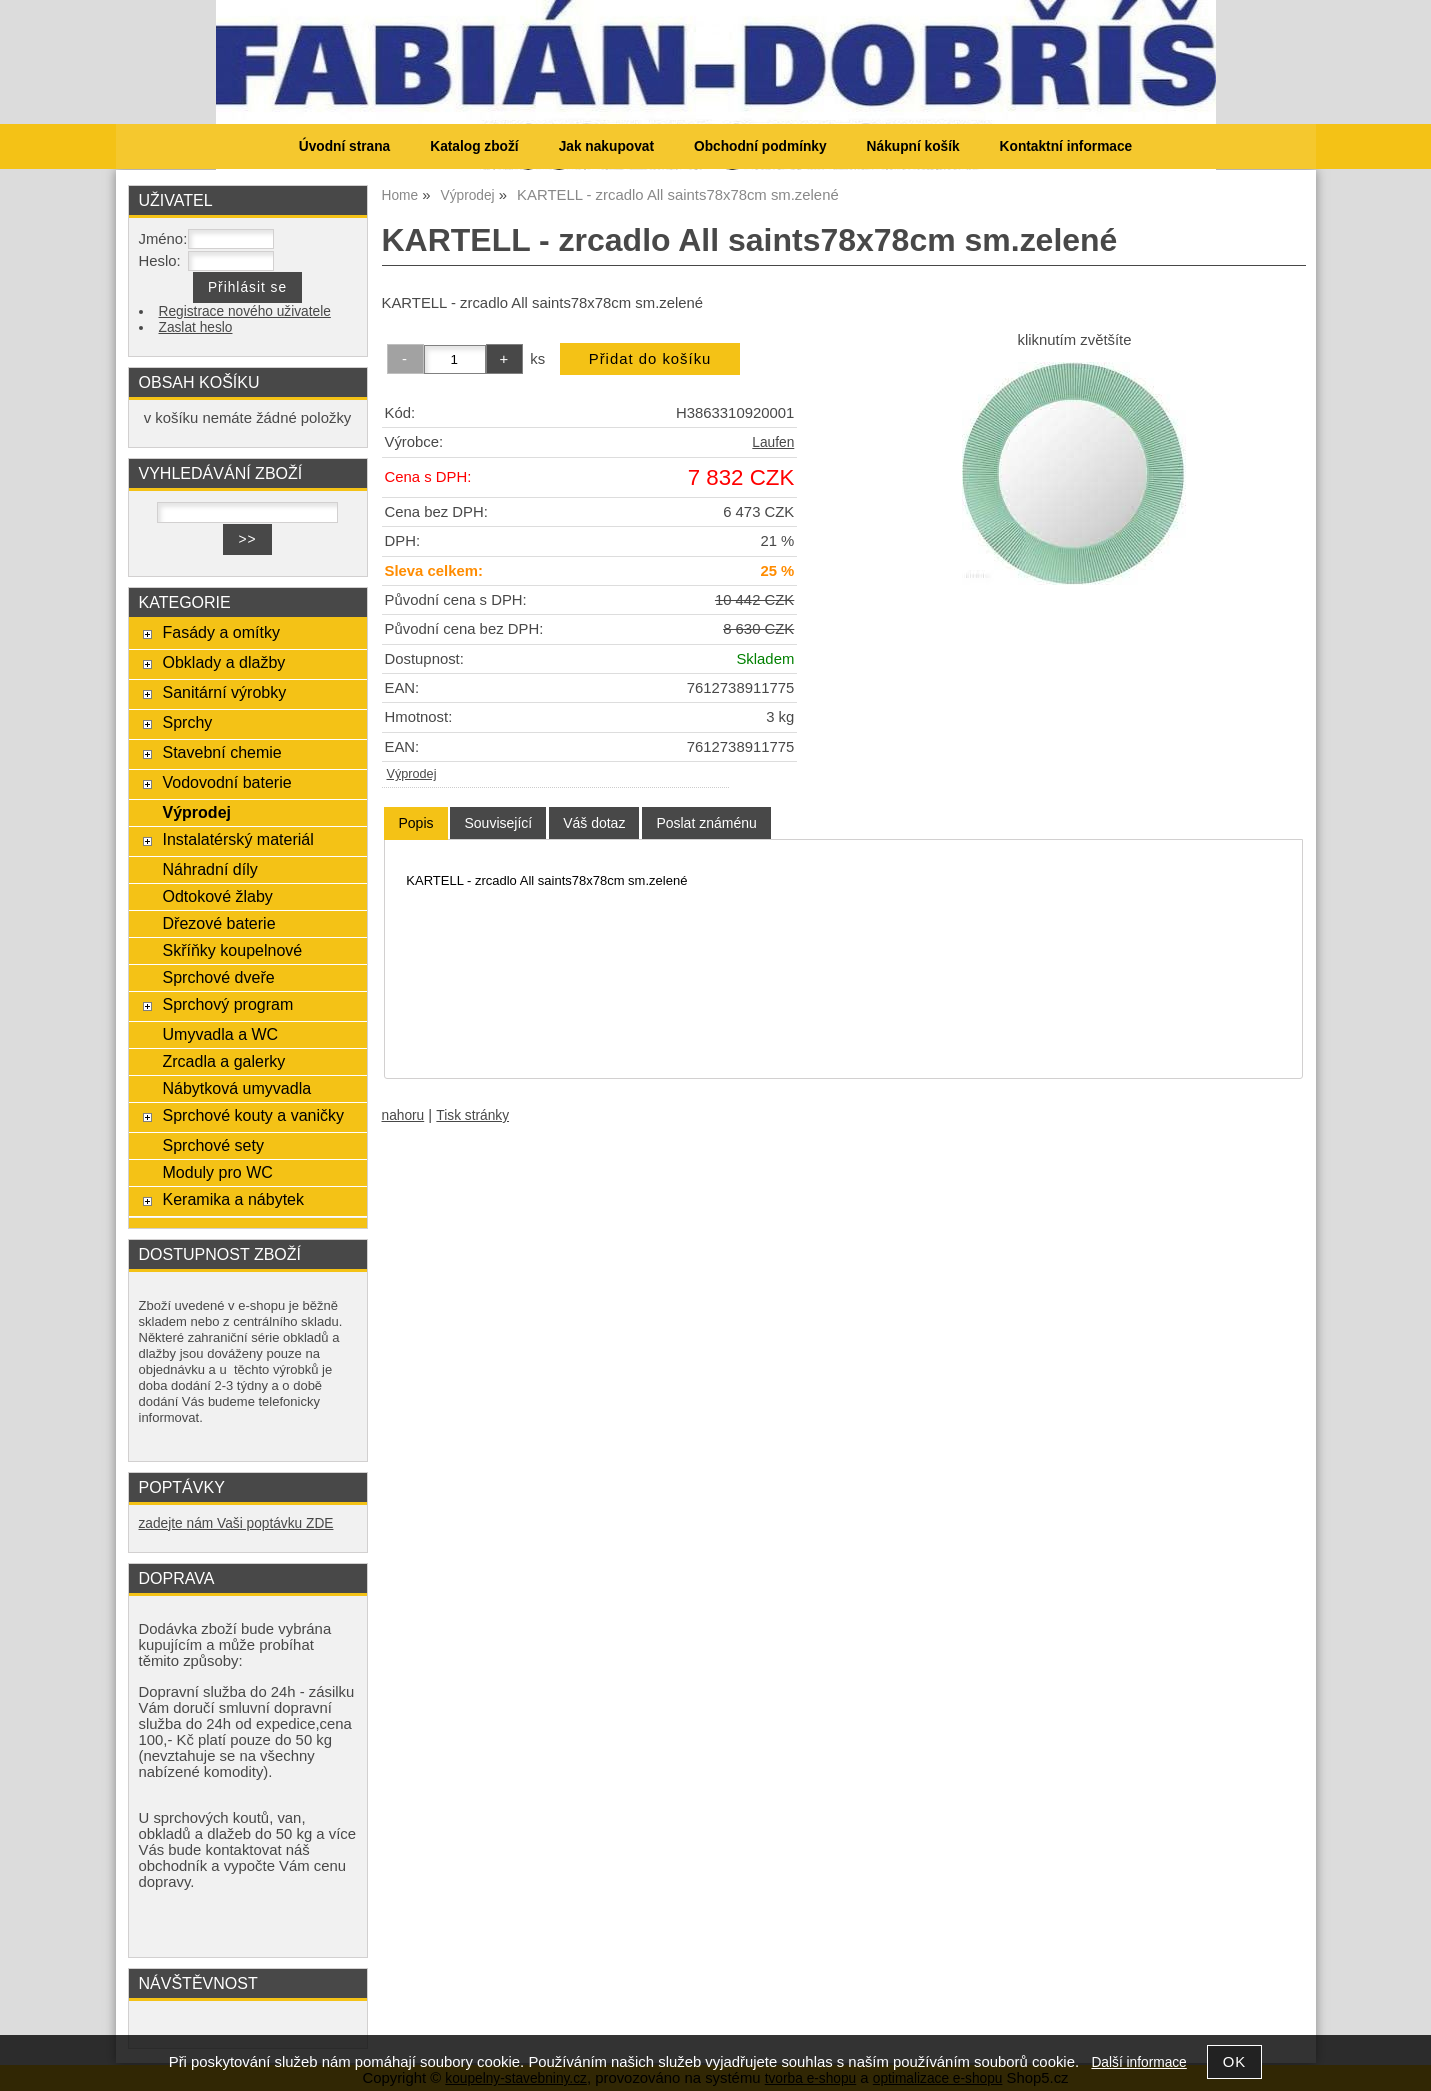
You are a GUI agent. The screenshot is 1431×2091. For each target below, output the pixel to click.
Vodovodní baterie (226, 782)
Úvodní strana (344, 146)
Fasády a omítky (221, 632)
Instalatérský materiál (237, 839)
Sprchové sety (212, 1145)
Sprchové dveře (218, 977)
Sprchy (187, 722)
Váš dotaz (594, 823)
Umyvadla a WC (220, 1034)
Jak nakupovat (606, 146)
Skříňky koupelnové (232, 950)
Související (498, 823)
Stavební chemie (221, 752)
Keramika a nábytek (233, 1199)
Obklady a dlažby (223, 662)
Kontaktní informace (1066, 146)
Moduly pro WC (217, 1172)
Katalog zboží (474, 146)
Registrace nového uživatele (245, 311)
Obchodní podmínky (760, 146)
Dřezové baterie (218, 923)
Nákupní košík (913, 146)
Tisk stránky (472, 1115)
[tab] (415, 823)
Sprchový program (227, 1004)
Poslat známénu (706, 823)
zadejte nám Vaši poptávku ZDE (236, 1523)
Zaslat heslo (196, 327)
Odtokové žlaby (217, 896)
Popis (415, 823)
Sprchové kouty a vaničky (253, 1115)
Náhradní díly (209, 869)
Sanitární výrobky (224, 692)
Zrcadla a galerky (223, 1061)
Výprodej (412, 774)
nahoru (403, 1115)
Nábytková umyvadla (236, 1088)
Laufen (773, 442)
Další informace (1138, 2062)
